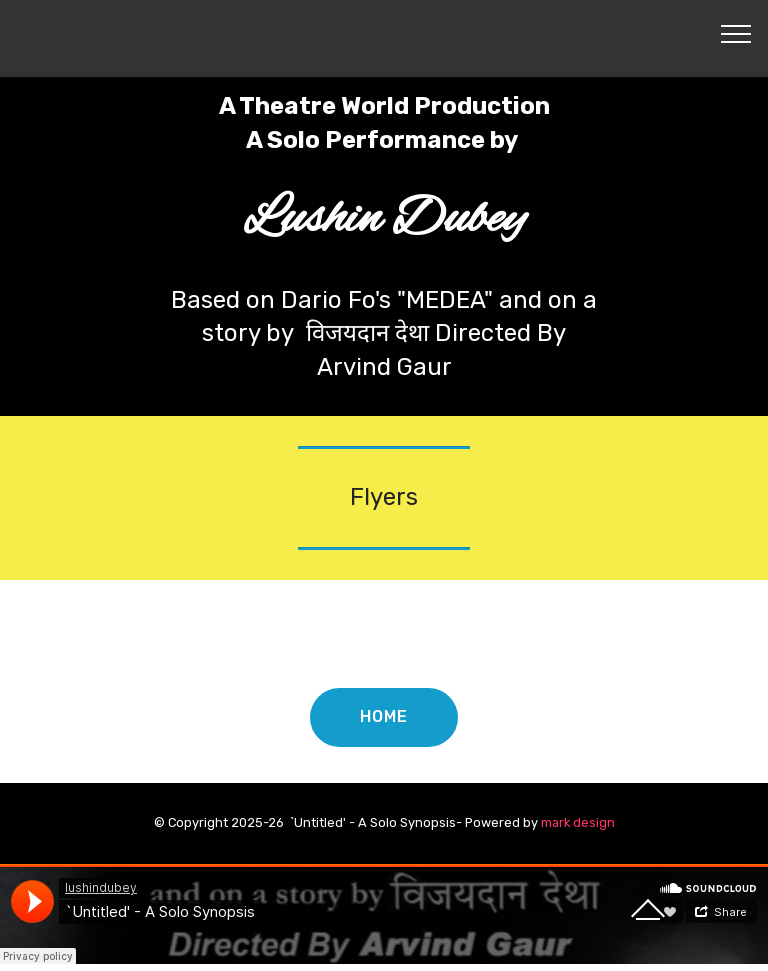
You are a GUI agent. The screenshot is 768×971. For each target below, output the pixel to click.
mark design (578, 822)
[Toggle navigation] (736, 33)
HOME (384, 716)
